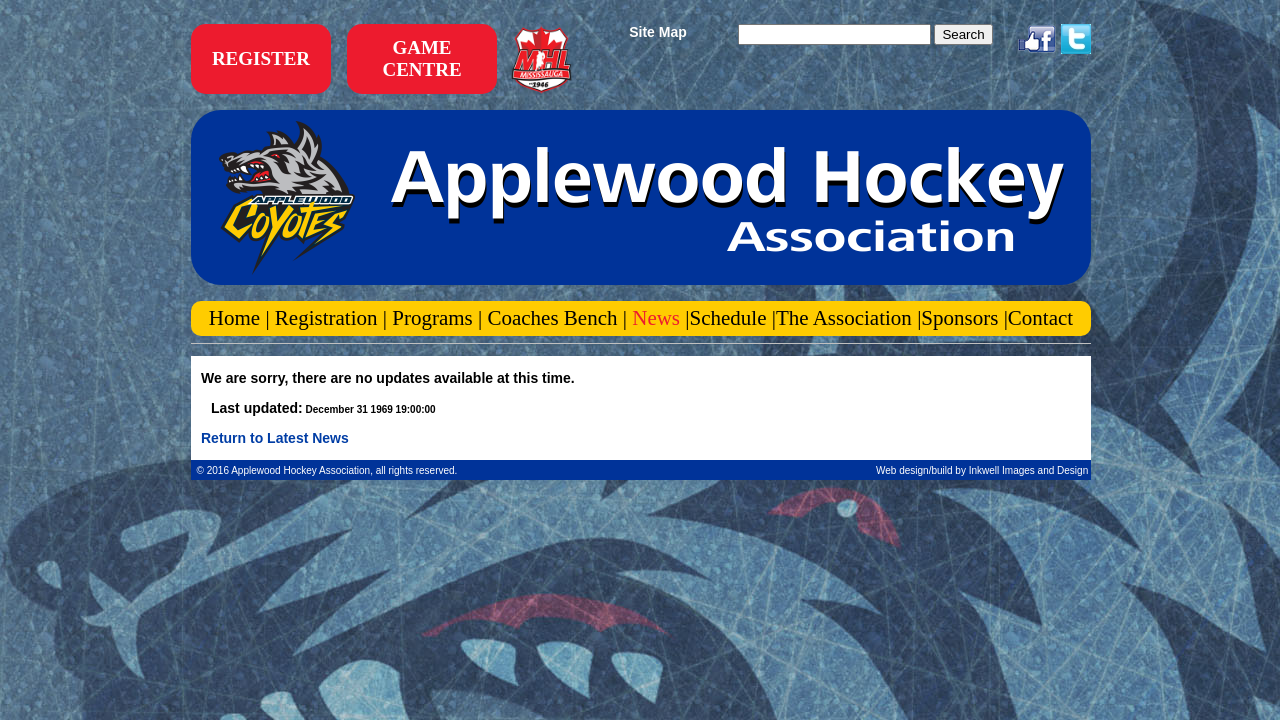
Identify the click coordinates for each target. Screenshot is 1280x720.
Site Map (658, 32)
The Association (844, 318)
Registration (326, 318)
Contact (1040, 318)
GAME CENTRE (421, 58)
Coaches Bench (552, 318)
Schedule (728, 318)
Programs (432, 318)
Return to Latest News (275, 438)
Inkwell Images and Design (1030, 470)
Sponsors (962, 318)
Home (237, 318)
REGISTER (261, 58)
